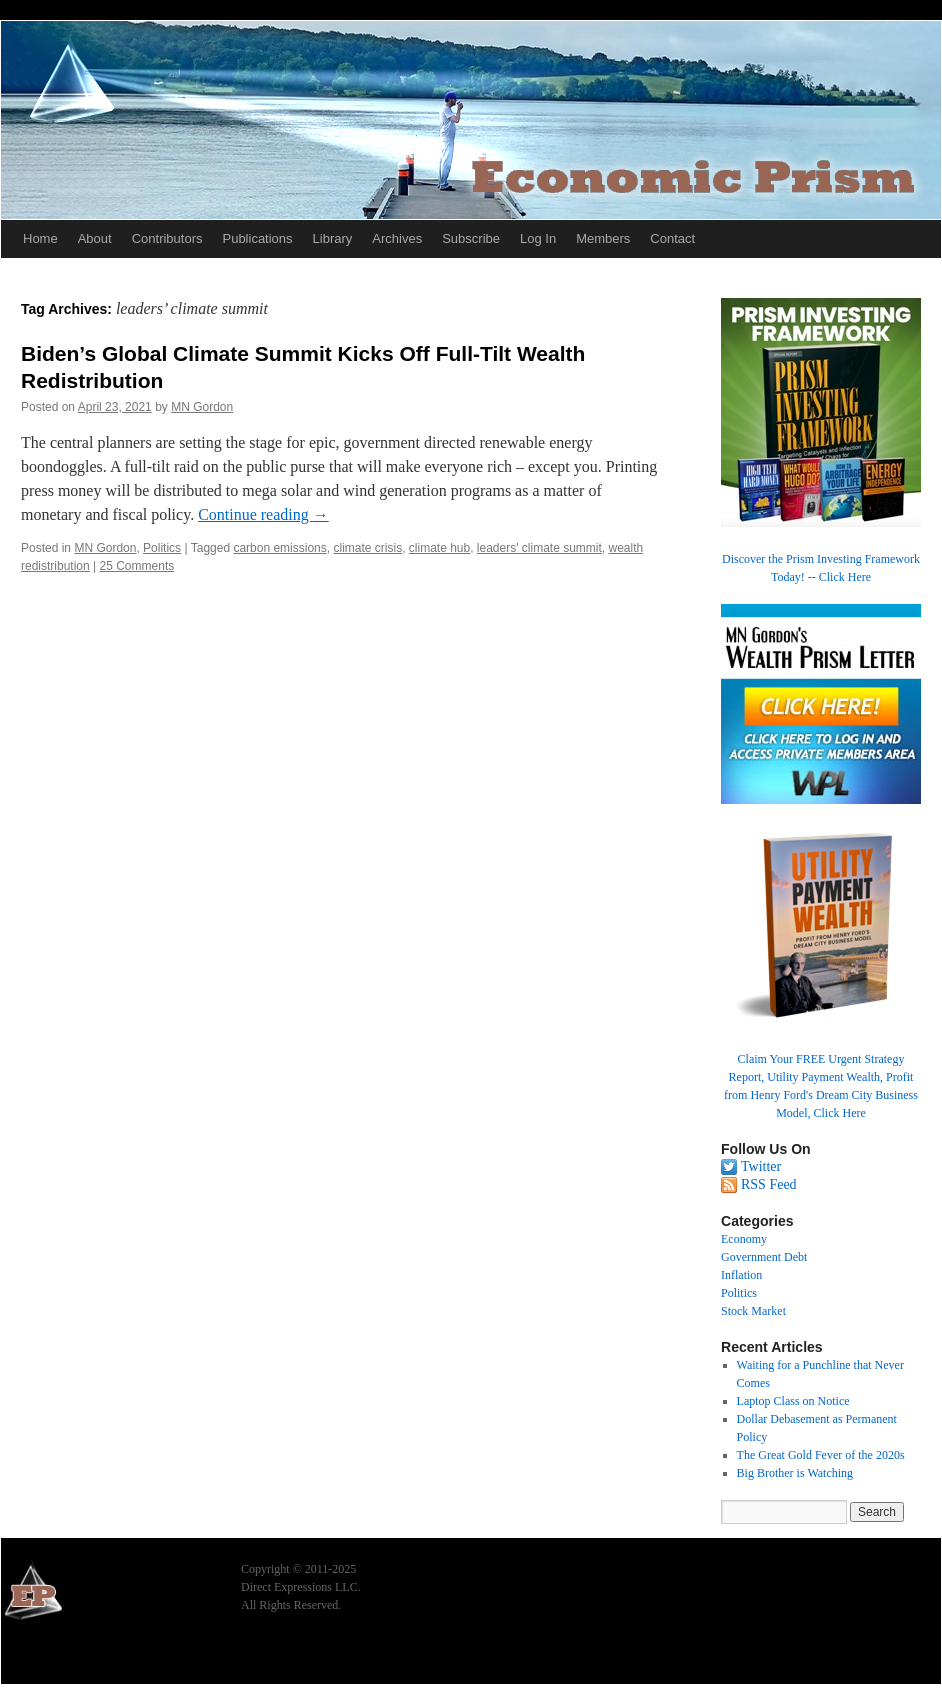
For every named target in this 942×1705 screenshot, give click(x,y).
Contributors (167, 238)
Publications (257, 238)
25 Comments (137, 566)
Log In (538, 238)
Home (40, 238)
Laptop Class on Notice (793, 1401)
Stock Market (753, 1311)
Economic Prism (56, 1657)
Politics (162, 548)
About (95, 238)
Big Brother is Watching (795, 1473)
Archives (397, 238)
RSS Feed (769, 1184)
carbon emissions (279, 548)
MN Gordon (202, 407)
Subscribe (471, 238)
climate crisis (367, 548)
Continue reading (263, 514)
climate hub (439, 548)
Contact (672, 238)
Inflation (741, 1275)
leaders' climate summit (539, 548)
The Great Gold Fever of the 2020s (821, 1455)
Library (333, 238)
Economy (744, 1239)
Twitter (761, 1166)
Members (603, 238)
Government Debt (764, 1257)
